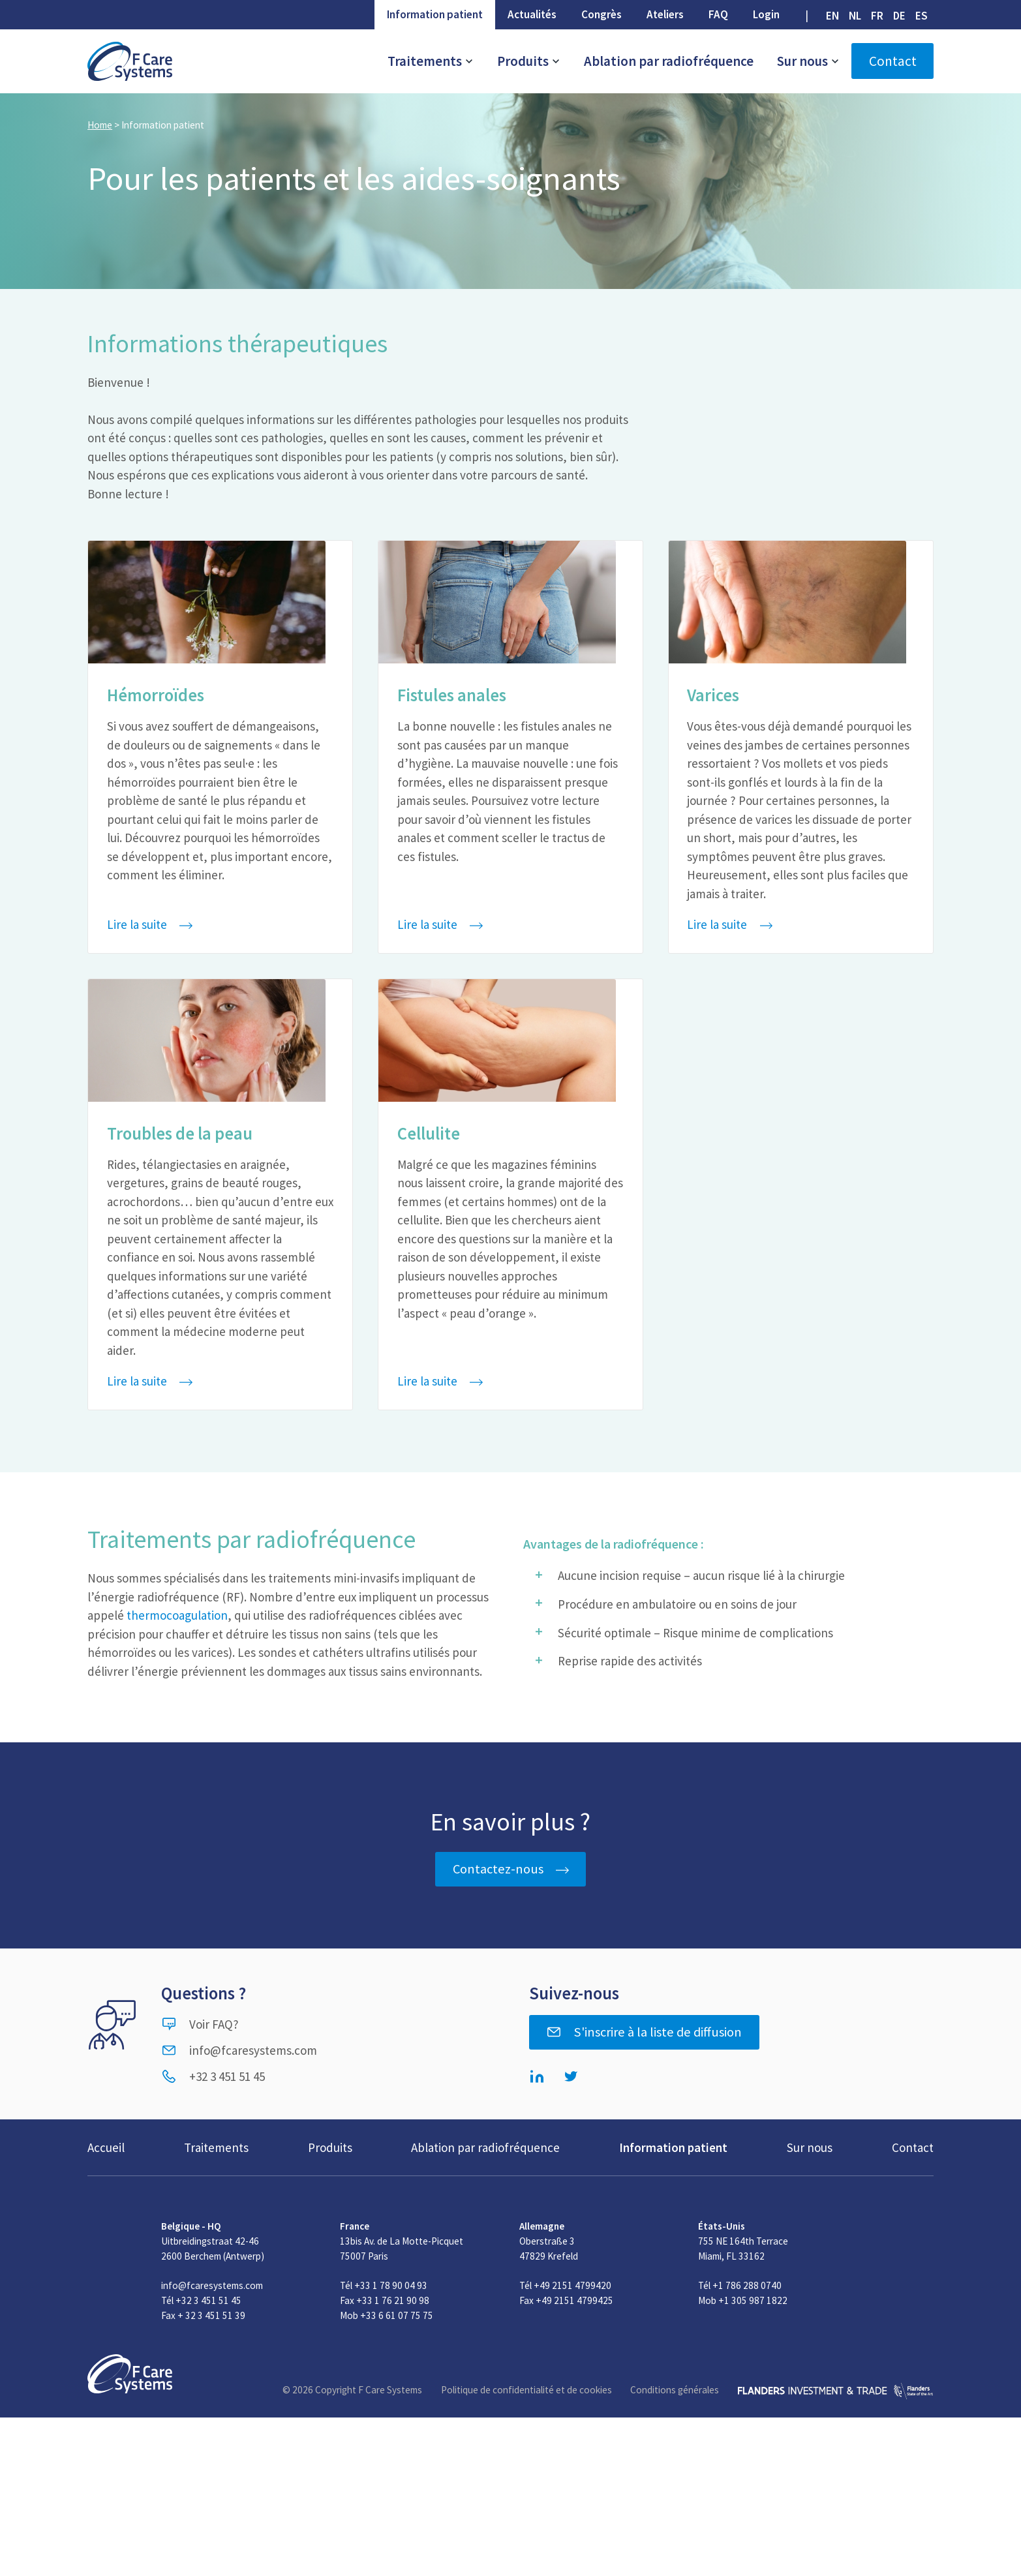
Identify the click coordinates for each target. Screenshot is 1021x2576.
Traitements (431, 61)
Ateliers (665, 14)
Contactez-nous (498, 1868)
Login (766, 14)
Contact (893, 61)
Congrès (601, 14)
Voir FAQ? (200, 2024)
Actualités (532, 14)
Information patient (435, 14)
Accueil (106, 2147)
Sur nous (808, 61)
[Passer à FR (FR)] (877, 16)
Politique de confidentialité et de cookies (526, 2390)
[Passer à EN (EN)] (832, 16)
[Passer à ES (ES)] (922, 16)
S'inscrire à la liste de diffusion (644, 2031)
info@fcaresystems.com (239, 2050)
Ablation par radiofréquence (669, 61)
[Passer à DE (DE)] (900, 16)
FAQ (718, 14)
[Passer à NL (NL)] (855, 16)
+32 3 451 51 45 (213, 2076)
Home (99, 125)
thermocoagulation (177, 1615)
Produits (528, 61)
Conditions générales (674, 2390)
